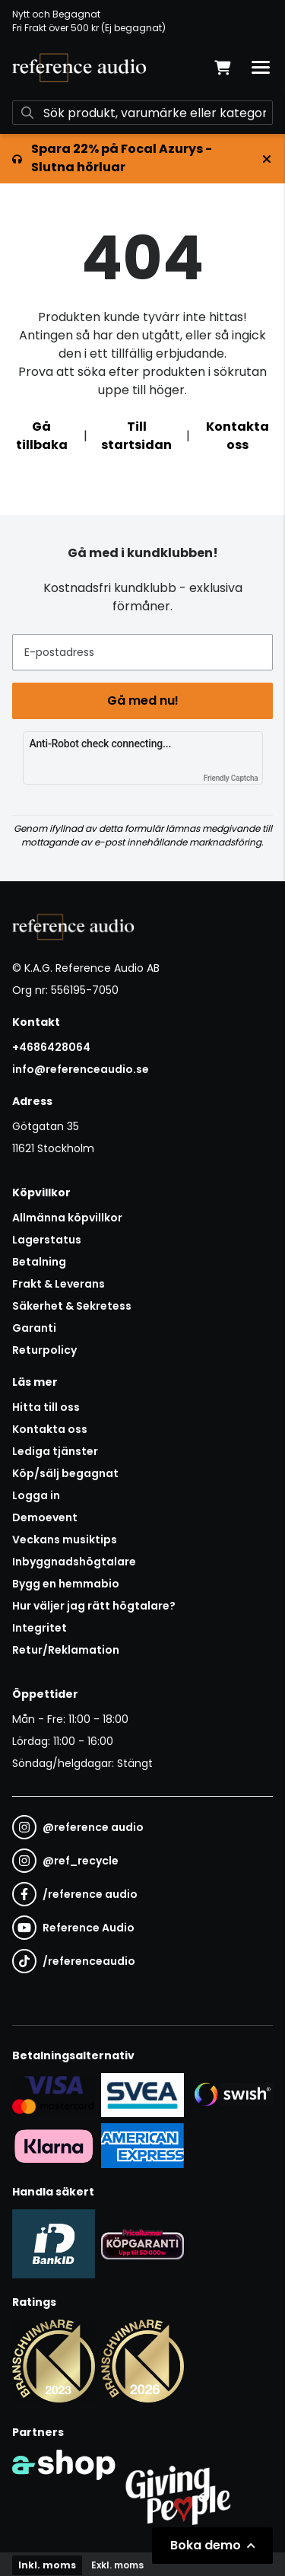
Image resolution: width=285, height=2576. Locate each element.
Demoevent (45, 1517)
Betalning (39, 1261)
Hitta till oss (46, 1407)
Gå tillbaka (42, 436)
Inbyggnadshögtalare (74, 1561)
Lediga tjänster (55, 1451)
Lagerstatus (46, 1239)
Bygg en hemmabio (65, 1583)
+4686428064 (51, 1047)
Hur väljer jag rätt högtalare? (94, 1605)
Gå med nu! (143, 700)
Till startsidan (136, 436)
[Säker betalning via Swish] (231, 2094)
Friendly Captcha (231, 778)
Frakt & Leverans (58, 1283)
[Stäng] (267, 159)
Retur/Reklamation (65, 1649)
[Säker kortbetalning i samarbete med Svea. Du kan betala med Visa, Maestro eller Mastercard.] (53, 2094)
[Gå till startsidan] (79, 67)
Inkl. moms (47, 2564)
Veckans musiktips (64, 1539)
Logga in (36, 1495)
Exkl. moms (117, 2564)
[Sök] (142, 112)
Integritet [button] (39, 1627)
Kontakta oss (237, 436)
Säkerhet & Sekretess (71, 1305)
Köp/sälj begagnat (65, 1473)
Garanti (34, 1328)
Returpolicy (44, 1350)
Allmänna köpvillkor (67, 1217)
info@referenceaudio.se (80, 1069)
